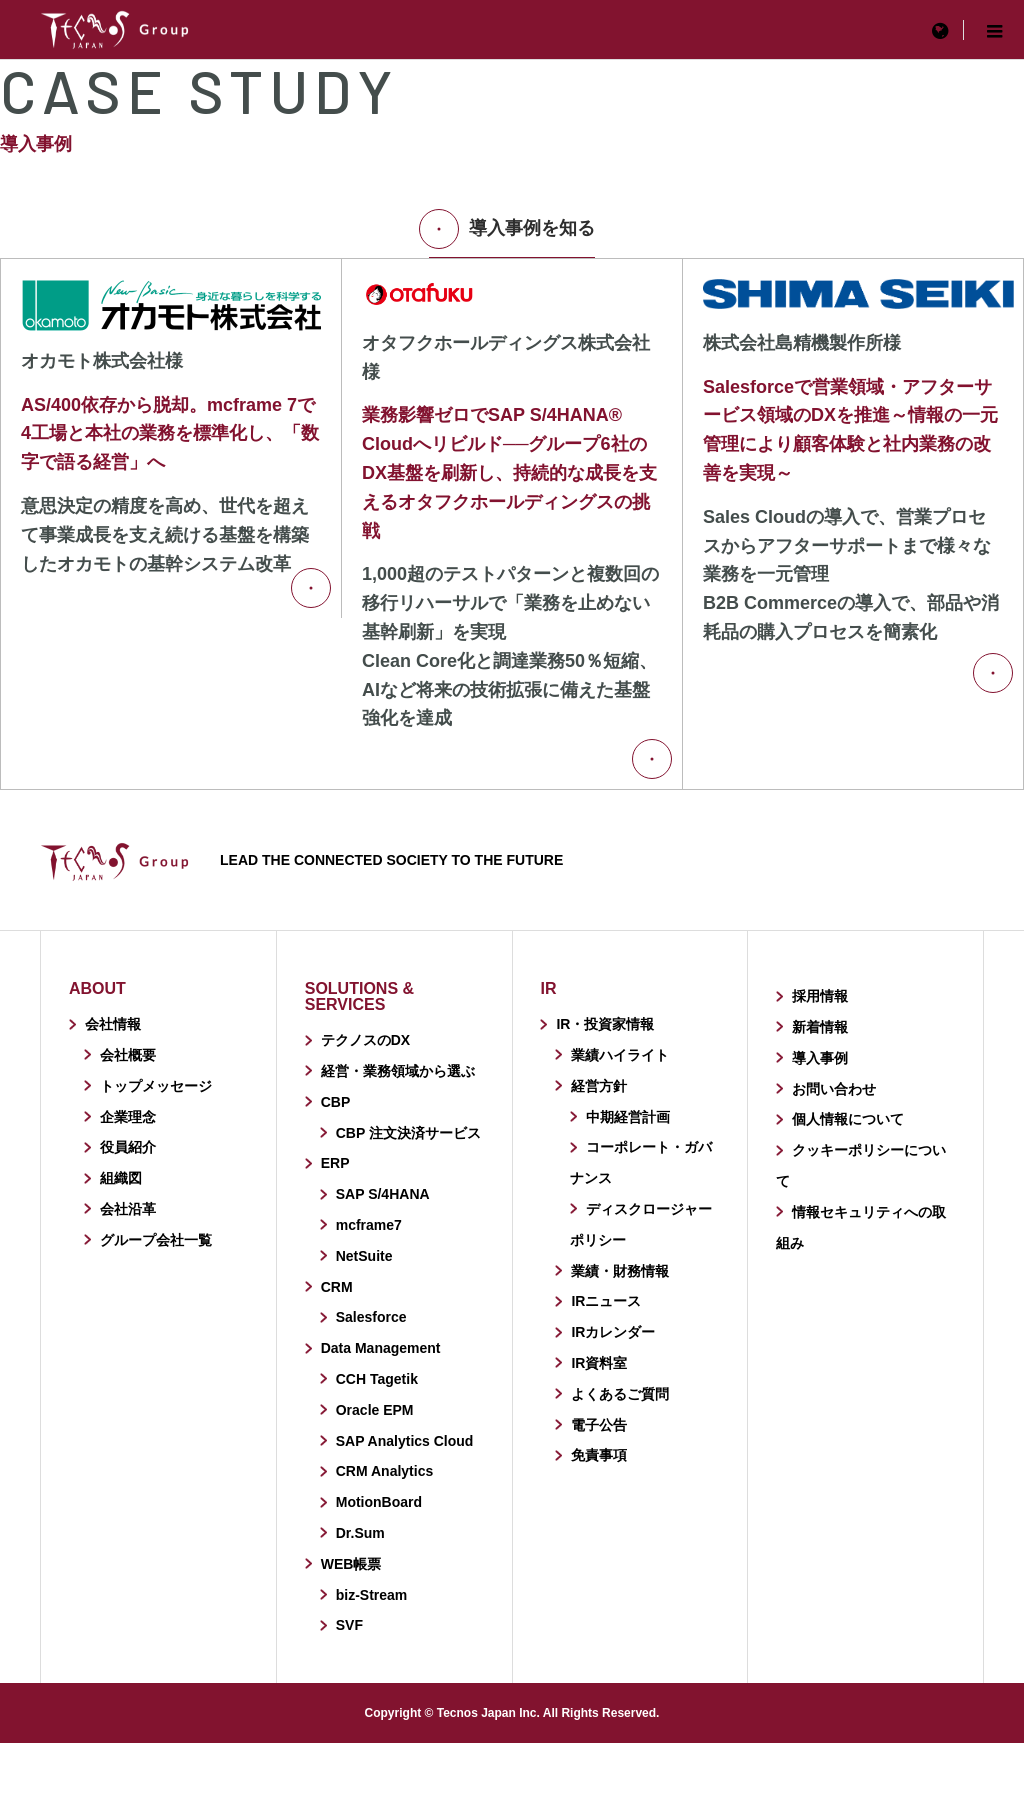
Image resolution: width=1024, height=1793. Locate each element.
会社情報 (113, 1024)
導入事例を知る (512, 229)
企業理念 (128, 1117)
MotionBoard (379, 1502)
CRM (337, 1287)
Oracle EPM (375, 1410)
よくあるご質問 (620, 1394)
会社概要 (128, 1055)
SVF (349, 1625)
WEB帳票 (351, 1564)
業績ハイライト (620, 1055)
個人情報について (848, 1119)
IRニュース (606, 1301)
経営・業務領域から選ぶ (398, 1071)
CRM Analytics (385, 1471)
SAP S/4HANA (383, 1194)
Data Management (381, 1348)
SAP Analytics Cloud (405, 1441)
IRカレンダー (613, 1332)
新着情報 (820, 1027)
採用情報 (820, 996)
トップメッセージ (156, 1086)
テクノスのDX (365, 1040)
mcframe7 (369, 1225)
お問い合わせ (834, 1089)
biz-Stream (372, 1595)
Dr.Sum (360, 1533)
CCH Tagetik (377, 1379)
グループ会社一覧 (156, 1240)
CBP (336, 1102)
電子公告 (599, 1425)
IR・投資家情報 (605, 1024)
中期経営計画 (628, 1117)
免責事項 (599, 1455)
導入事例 (820, 1058)
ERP (335, 1163)
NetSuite (364, 1256)
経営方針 (599, 1086)
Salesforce (371, 1317)
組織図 (121, 1178)
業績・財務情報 (620, 1271)
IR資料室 (599, 1363)
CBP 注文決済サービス (408, 1133)
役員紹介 (128, 1147)
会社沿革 (128, 1209)
